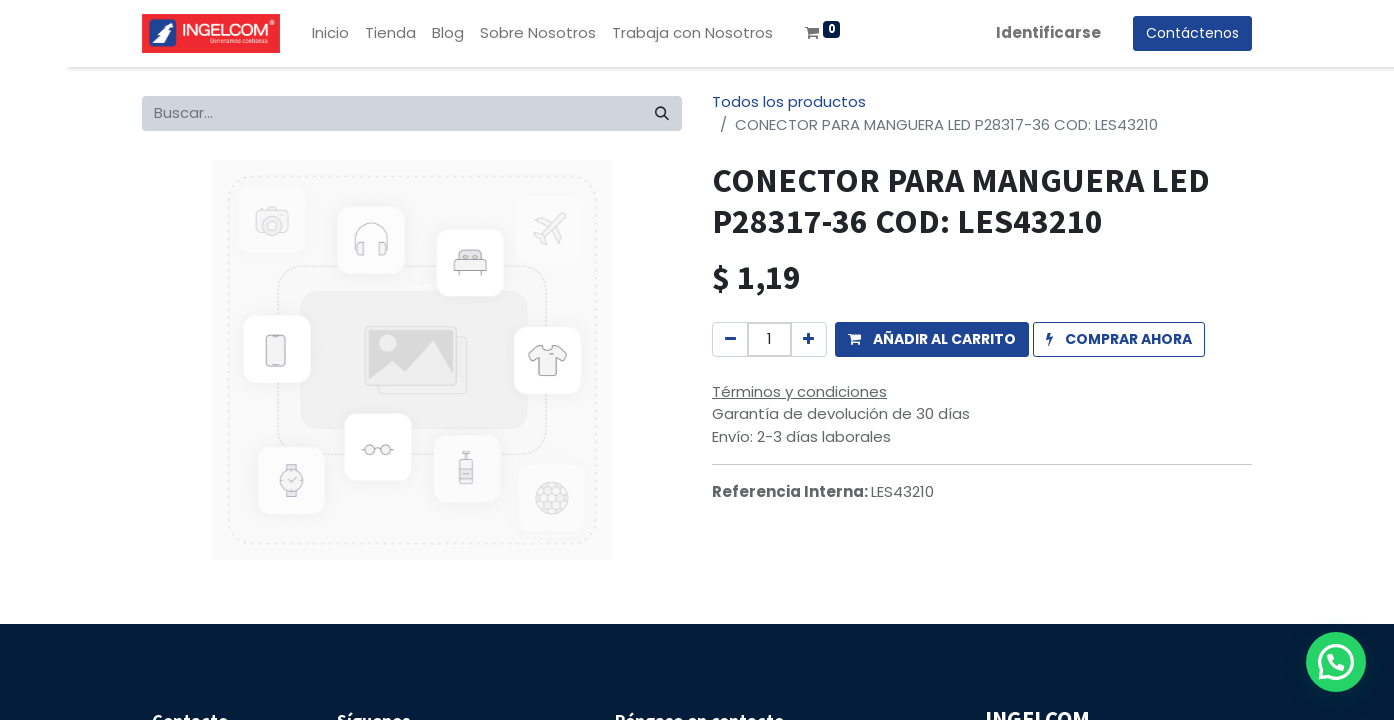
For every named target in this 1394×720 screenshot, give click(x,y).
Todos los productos (789, 101)
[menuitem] (330, 33)
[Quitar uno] (730, 339)
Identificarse (1048, 32)
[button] (932, 339)
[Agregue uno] (808, 339)
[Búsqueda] (662, 113)
